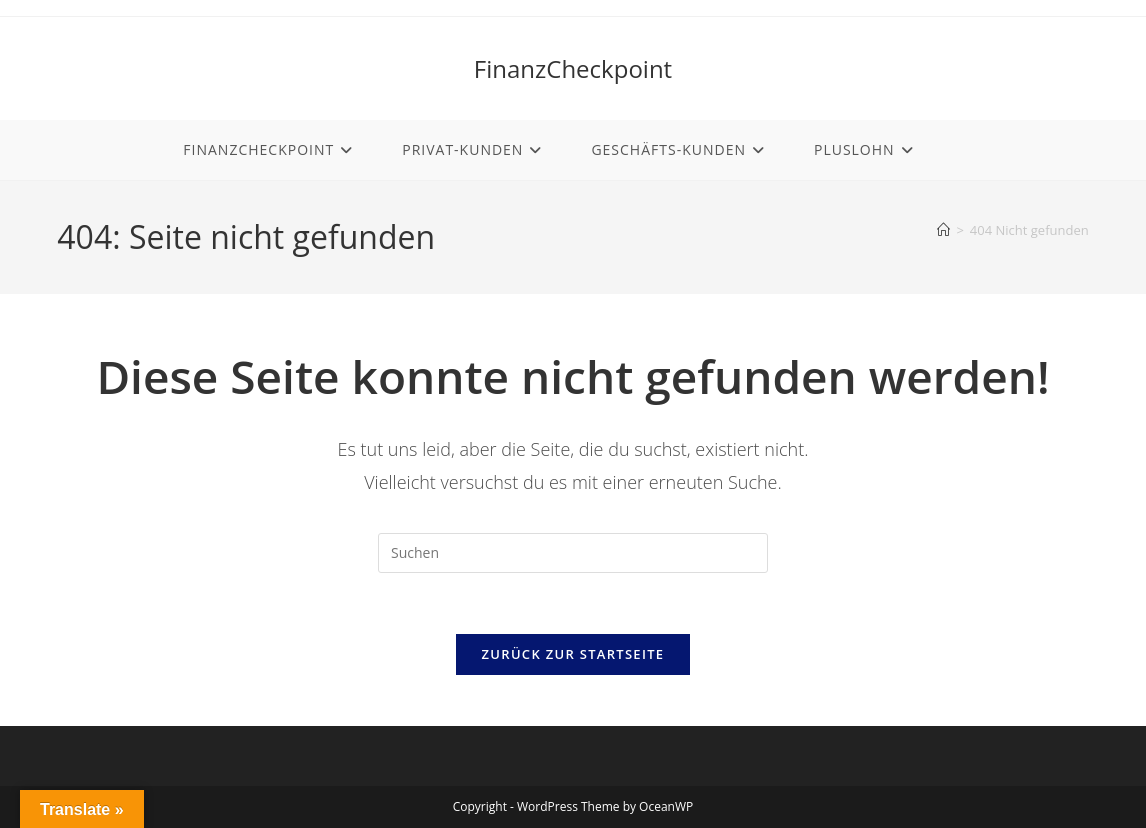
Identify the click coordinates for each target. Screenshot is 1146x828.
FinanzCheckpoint (573, 68)
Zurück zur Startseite (573, 654)
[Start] (943, 230)
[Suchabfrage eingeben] (573, 553)
